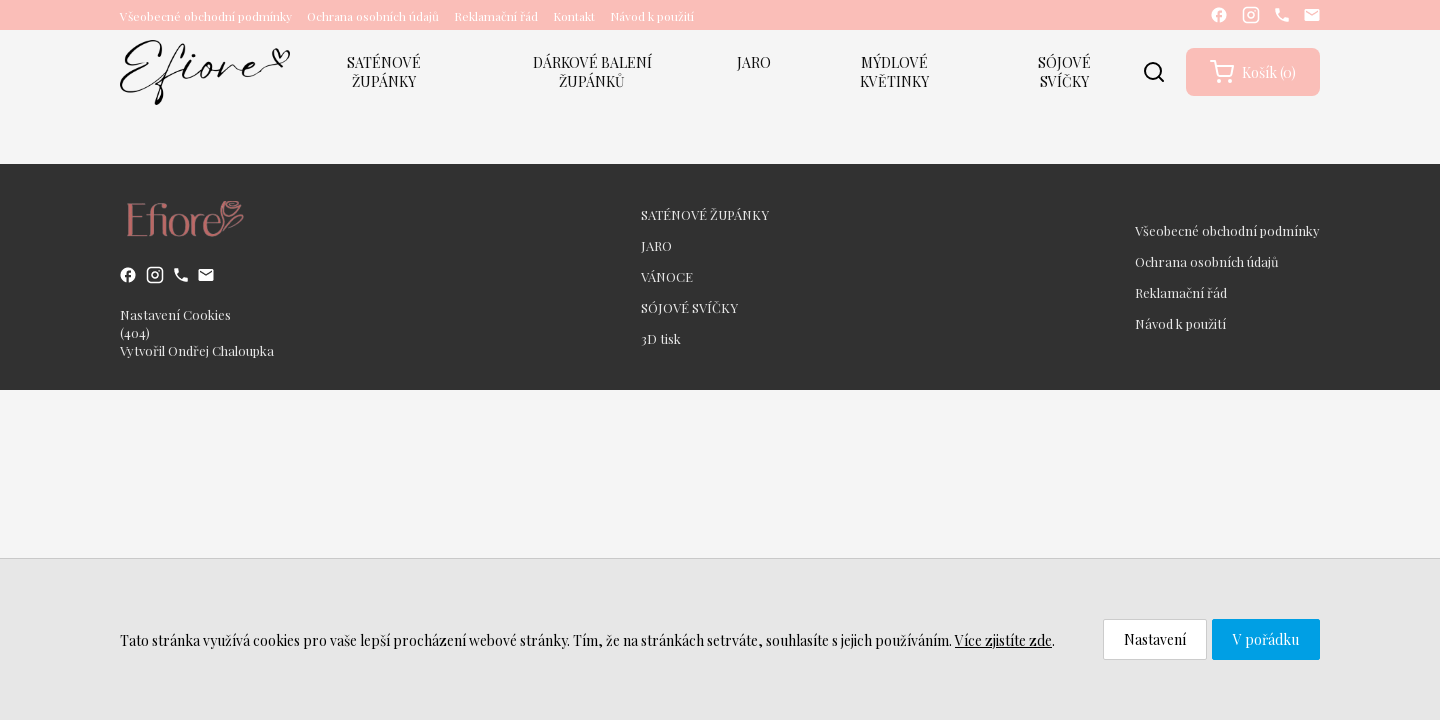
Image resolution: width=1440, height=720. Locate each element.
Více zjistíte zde (1003, 640)
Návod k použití (652, 16)
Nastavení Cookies (175, 314)
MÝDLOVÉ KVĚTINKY (894, 72)
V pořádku (1266, 639)
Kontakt (574, 16)
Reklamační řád (496, 16)
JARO (754, 62)
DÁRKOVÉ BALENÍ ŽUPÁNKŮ (592, 72)
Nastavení (1155, 639)
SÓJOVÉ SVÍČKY (1064, 72)
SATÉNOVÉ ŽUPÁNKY (384, 72)
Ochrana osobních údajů (373, 16)
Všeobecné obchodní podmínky (206, 16)
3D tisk (661, 338)
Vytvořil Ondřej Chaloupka (197, 350)
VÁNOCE (667, 276)
